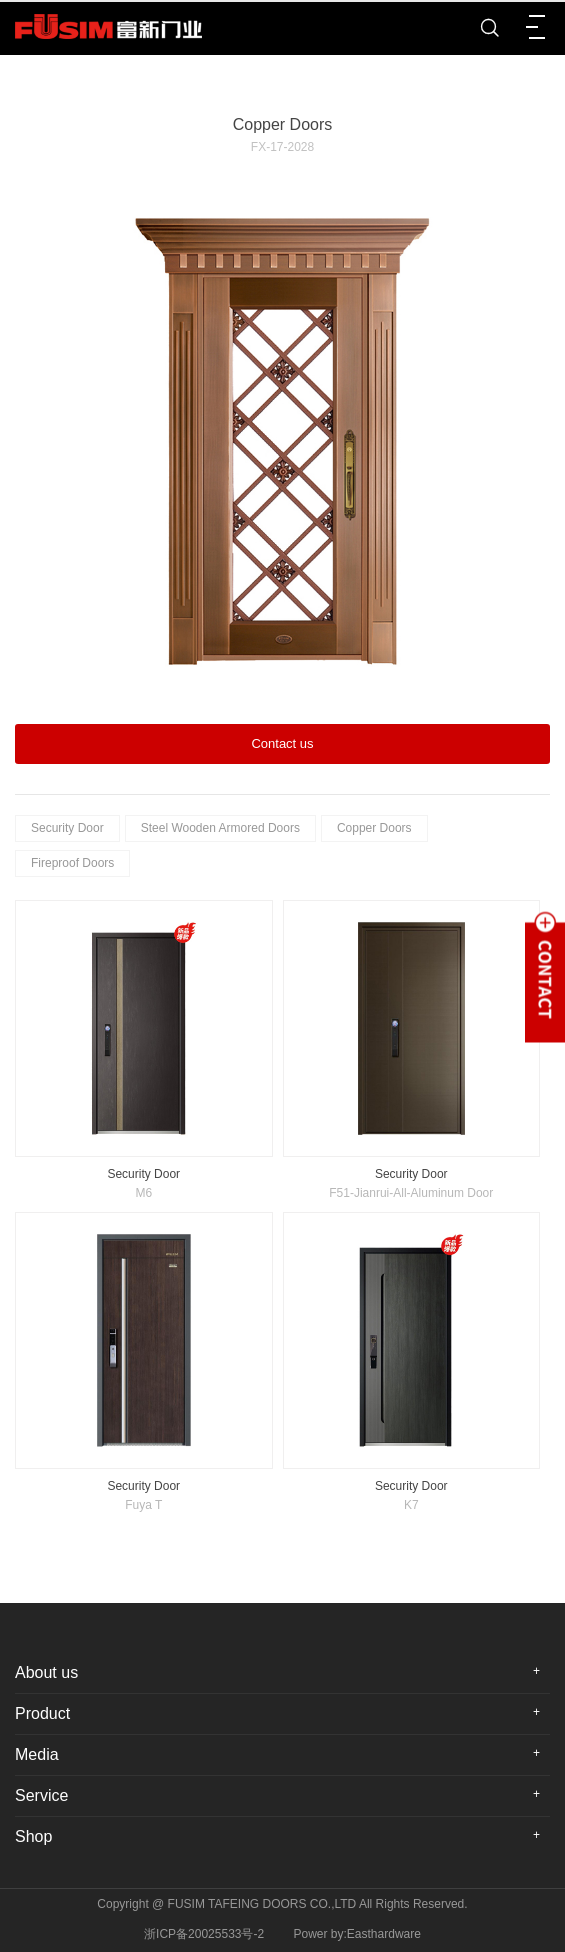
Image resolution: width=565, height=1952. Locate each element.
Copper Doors (374, 828)
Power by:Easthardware (357, 1934)
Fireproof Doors (72, 863)
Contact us (282, 743)
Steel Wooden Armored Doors (220, 828)
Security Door (67, 828)
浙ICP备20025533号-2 (204, 1934)
